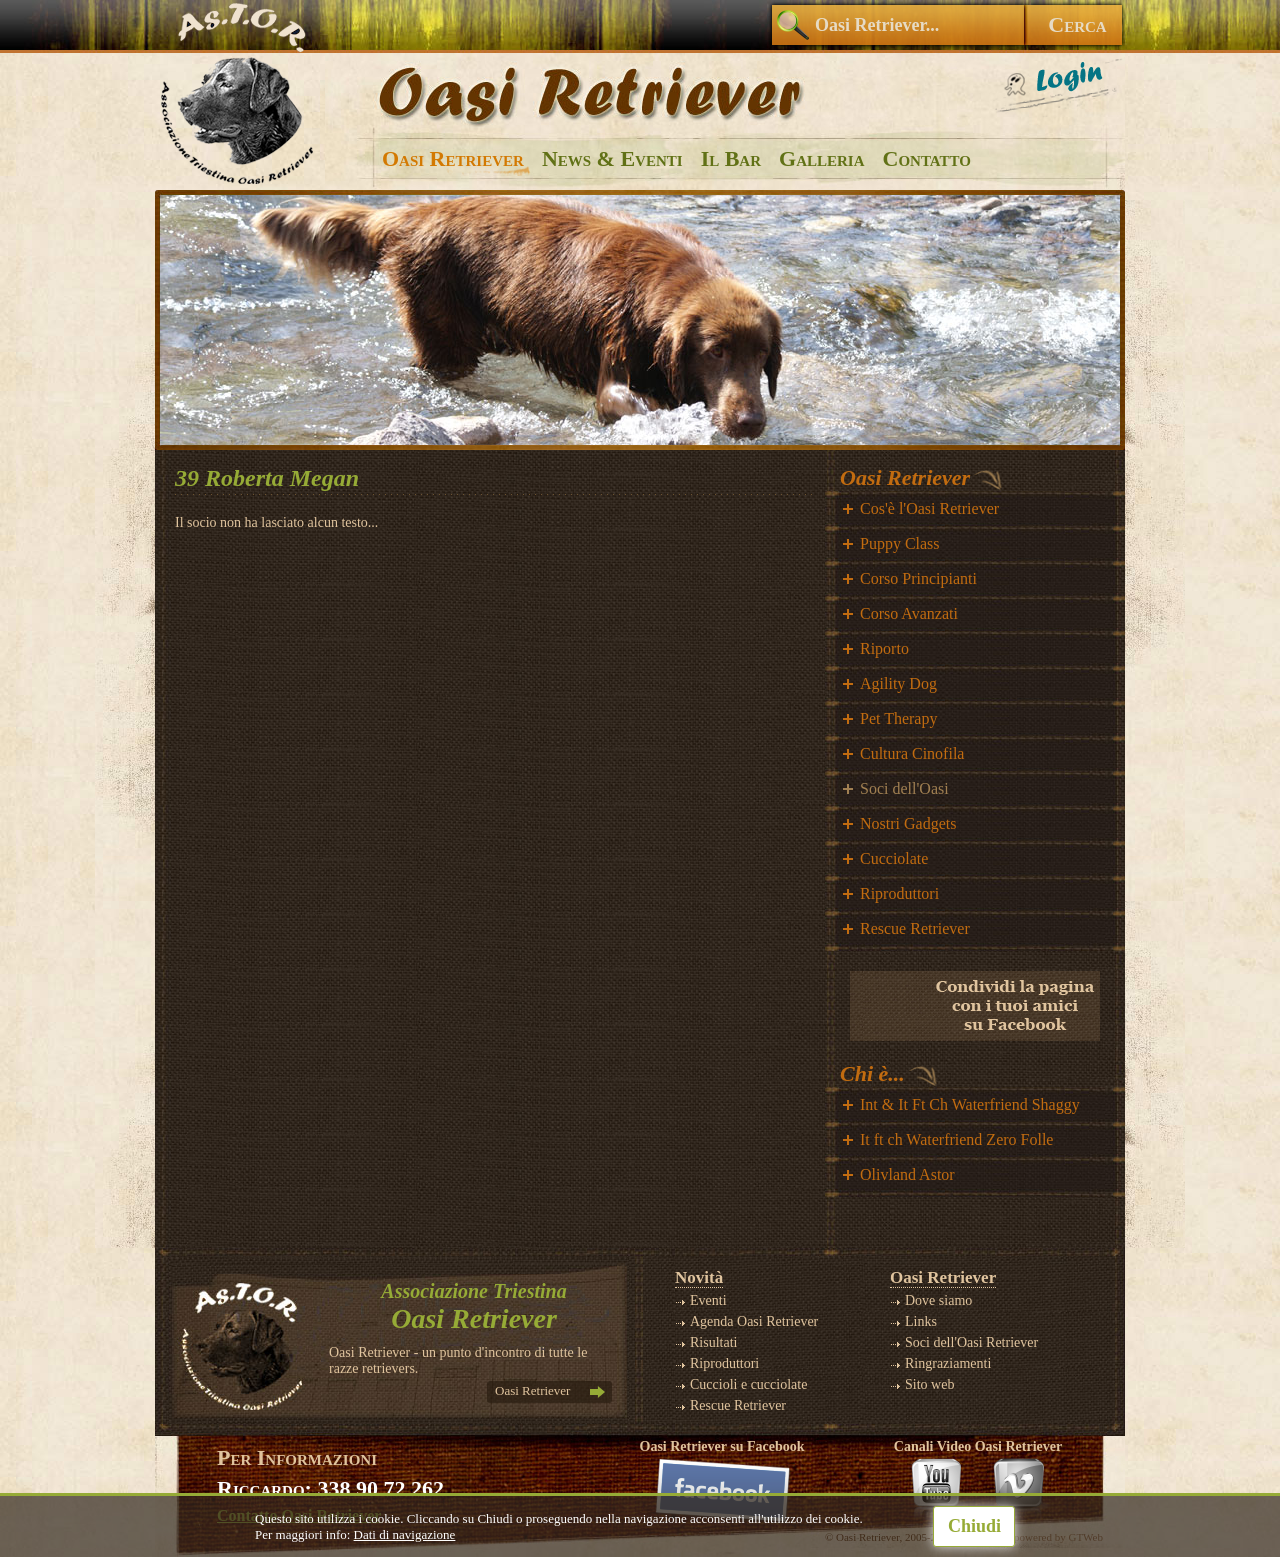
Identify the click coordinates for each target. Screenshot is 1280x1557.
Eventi (708, 1300)
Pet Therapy (898, 718)
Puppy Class (900, 543)
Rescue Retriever (915, 928)
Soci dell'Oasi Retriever (971, 1342)
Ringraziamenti (948, 1363)
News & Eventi (612, 158)
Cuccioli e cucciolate (748, 1384)
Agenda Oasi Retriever (754, 1321)
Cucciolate (894, 858)
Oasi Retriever (453, 158)
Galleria (821, 158)
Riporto (884, 648)
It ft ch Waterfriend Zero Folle (956, 1139)
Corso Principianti (918, 578)
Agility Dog (898, 683)
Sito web (929, 1384)
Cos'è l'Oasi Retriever (929, 508)
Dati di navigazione (405, 1534)
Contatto (927, 158)
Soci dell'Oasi (904, 788)
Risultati (713, 1342)
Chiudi (974, 1526)
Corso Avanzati (909, 613)
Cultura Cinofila (912, 753)
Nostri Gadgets (908, 823)
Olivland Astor (907, 1174)
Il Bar (731, 158)
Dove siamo (938, 1300)
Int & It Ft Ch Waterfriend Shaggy (970, 1104)
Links (921, 1321)
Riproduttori (899, 893)
